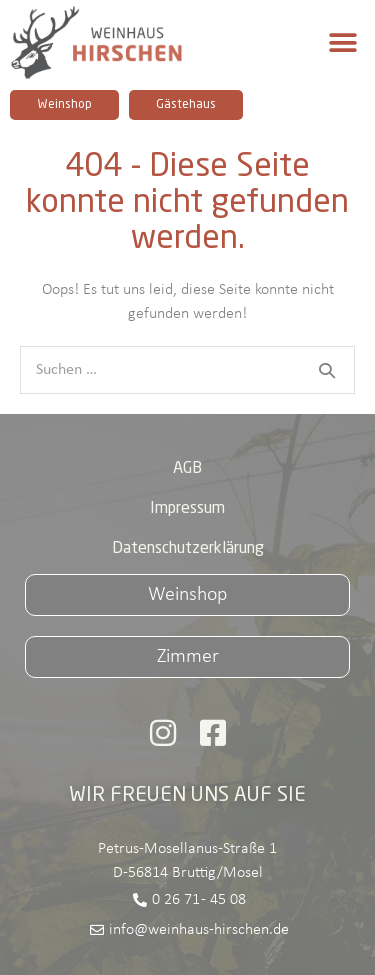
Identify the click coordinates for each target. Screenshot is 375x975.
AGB (187, 469)
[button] (342, 42)
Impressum (187, 509)
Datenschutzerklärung (188, 549)
